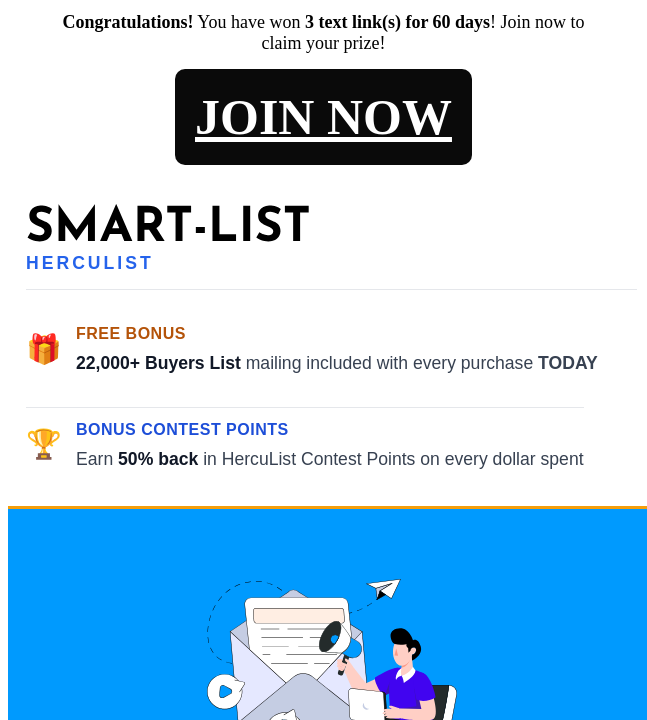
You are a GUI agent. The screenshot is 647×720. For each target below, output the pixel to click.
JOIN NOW (323, 117)
